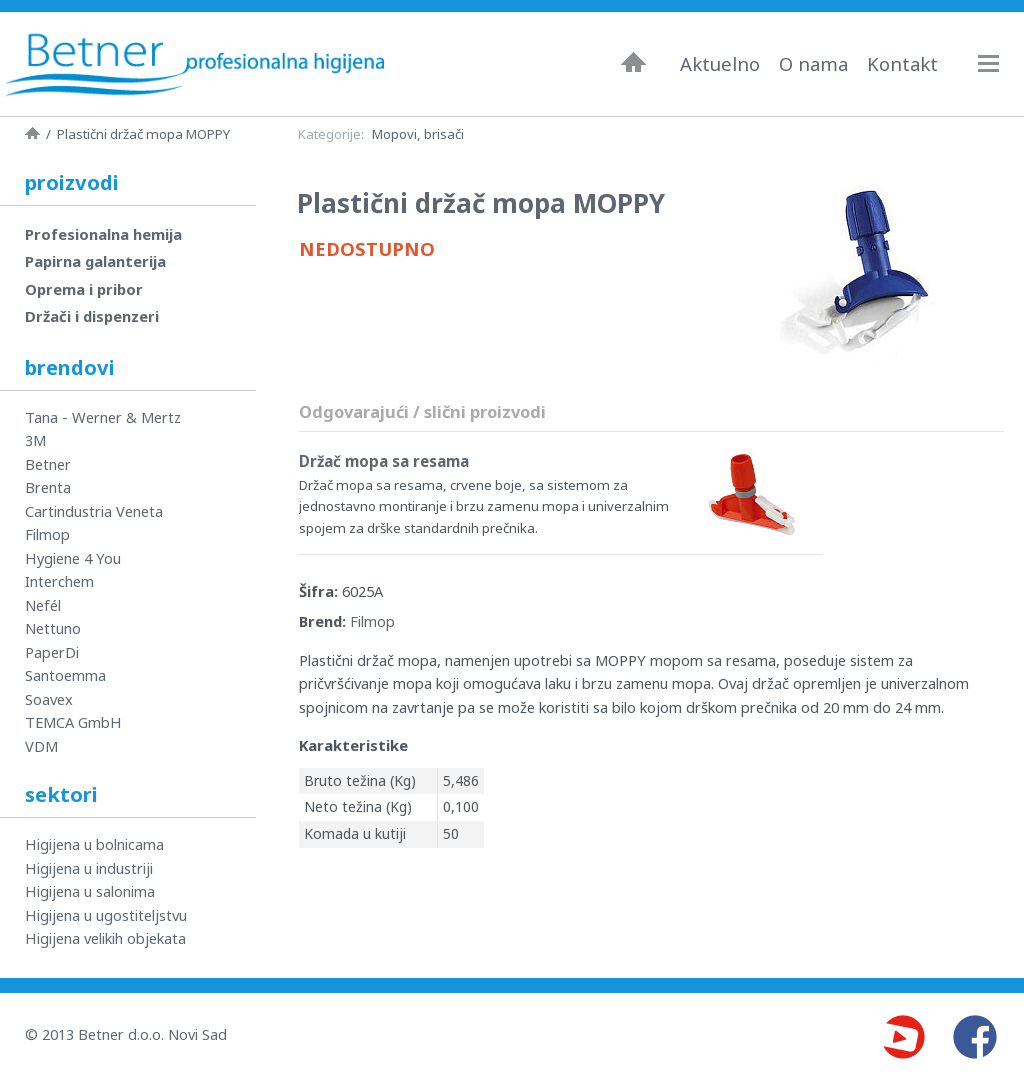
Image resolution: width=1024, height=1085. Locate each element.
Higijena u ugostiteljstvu (106, 915)
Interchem (59, 581)
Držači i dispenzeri (92, 316)
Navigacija (998, 63)
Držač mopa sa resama (384, 461)
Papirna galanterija (95, 261)
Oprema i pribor (84, 289)
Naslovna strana (32, 133)
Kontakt (902, 64)
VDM (41, 746)
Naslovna (633, 62)
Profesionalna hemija (103, 234)
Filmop (372, 621)
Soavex (49, 699)
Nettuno (53, 628)
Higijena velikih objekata (105, 938)
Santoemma (65, 675)
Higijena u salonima (90, 891)
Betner (48, 464)
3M (35, 440)
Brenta (48, 487)
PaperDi (52, 652)
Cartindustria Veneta (94, 511)
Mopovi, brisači (418, 134)
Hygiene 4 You (73, 558)
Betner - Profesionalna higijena (195, 64)
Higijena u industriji (89, 868)
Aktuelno (720, 64)
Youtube (903, 1037)
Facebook (975, 1037)
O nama (813, 64)
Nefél (43, 605)
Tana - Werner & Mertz (103, 417)
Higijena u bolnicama (94, 844)
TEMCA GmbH (73, 722)
